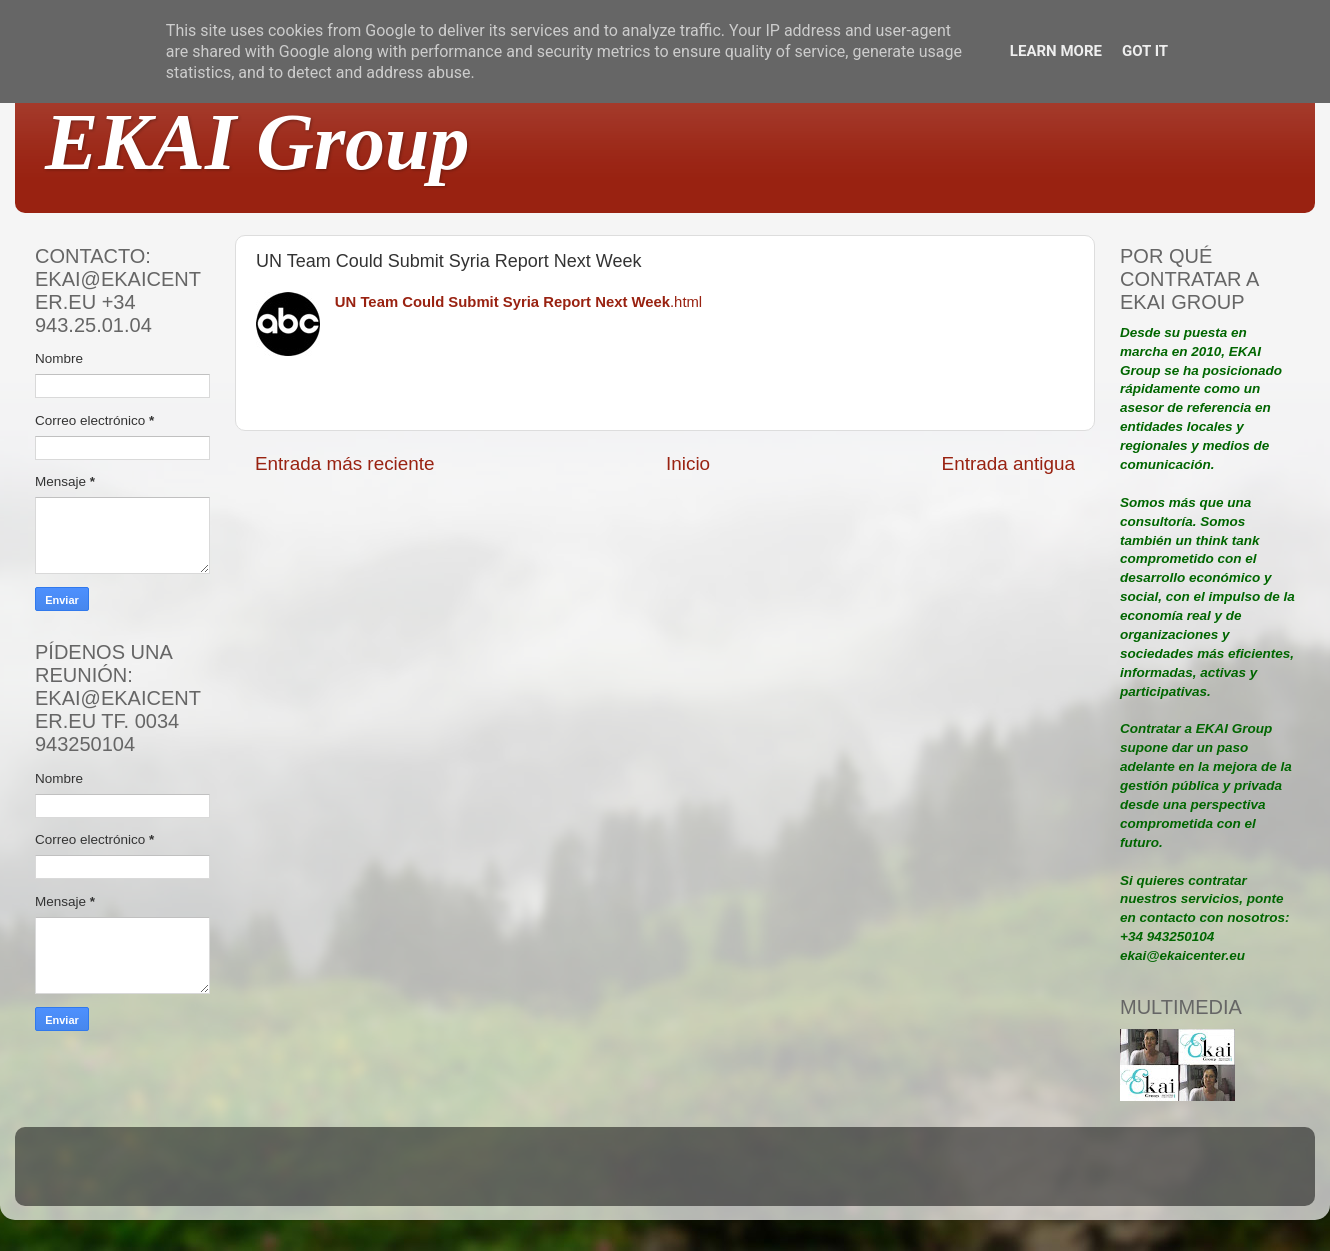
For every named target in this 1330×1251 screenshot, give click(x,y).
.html (518, 302)
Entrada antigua (1008, 463)
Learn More (1056, 51)
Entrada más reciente (345, 463)
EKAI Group (257, 142)
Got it (1145, 51)
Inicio (688, 463)
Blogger (796, 1175)
